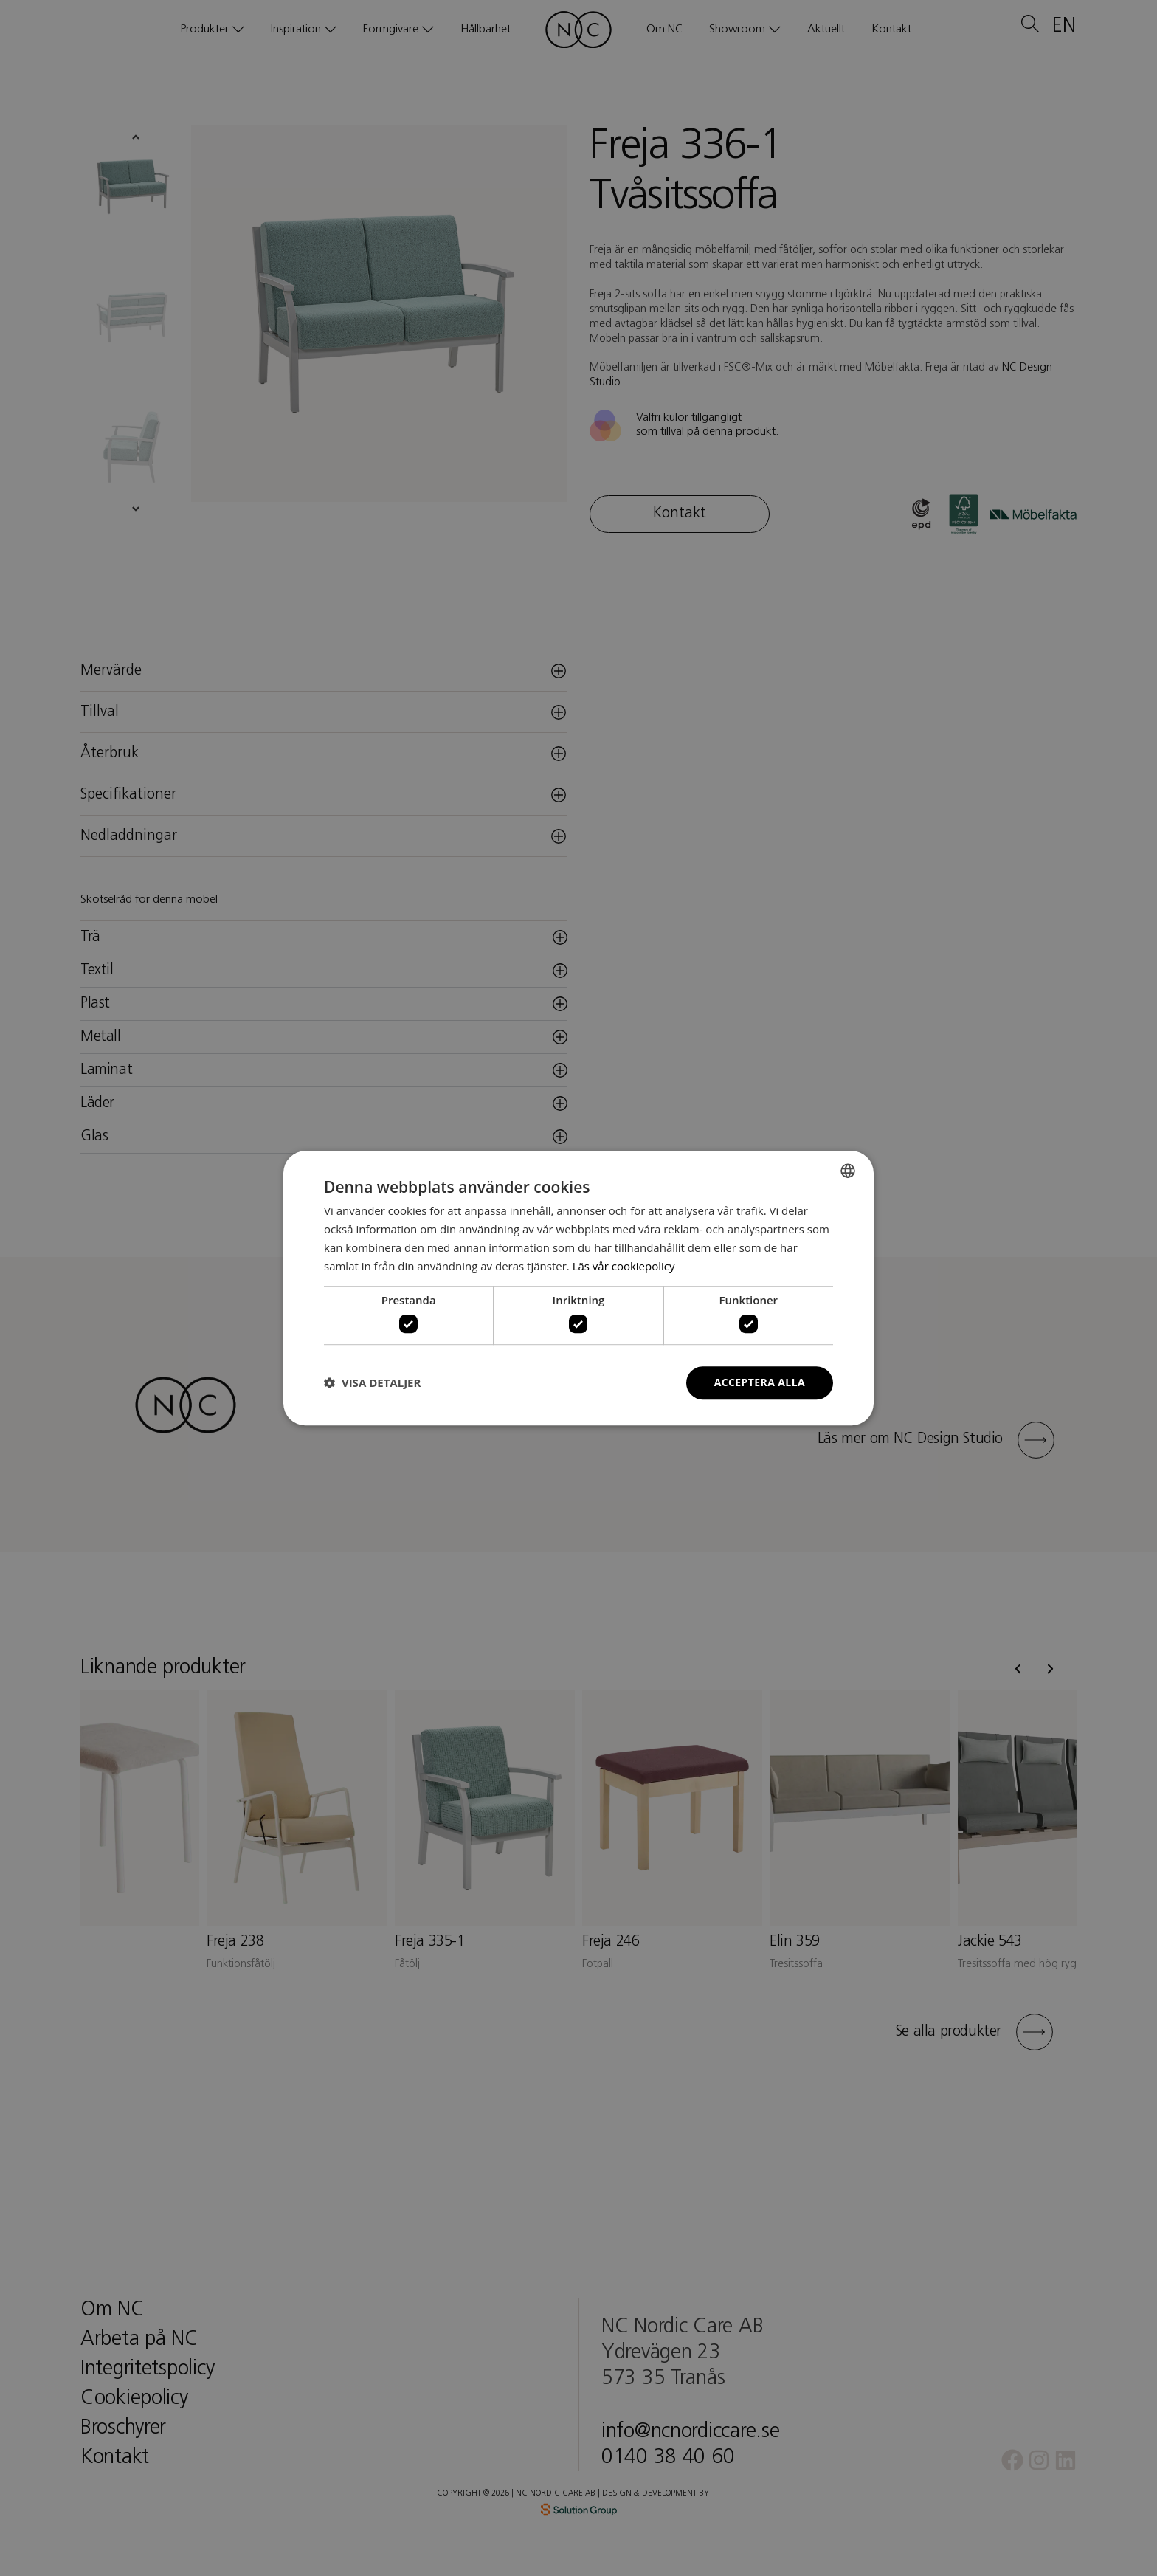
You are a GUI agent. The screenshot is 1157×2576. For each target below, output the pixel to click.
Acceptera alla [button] (759, 1382)
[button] (372, 1382)
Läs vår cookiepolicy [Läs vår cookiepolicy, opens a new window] (624, 1265)
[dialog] (578, 1288)
